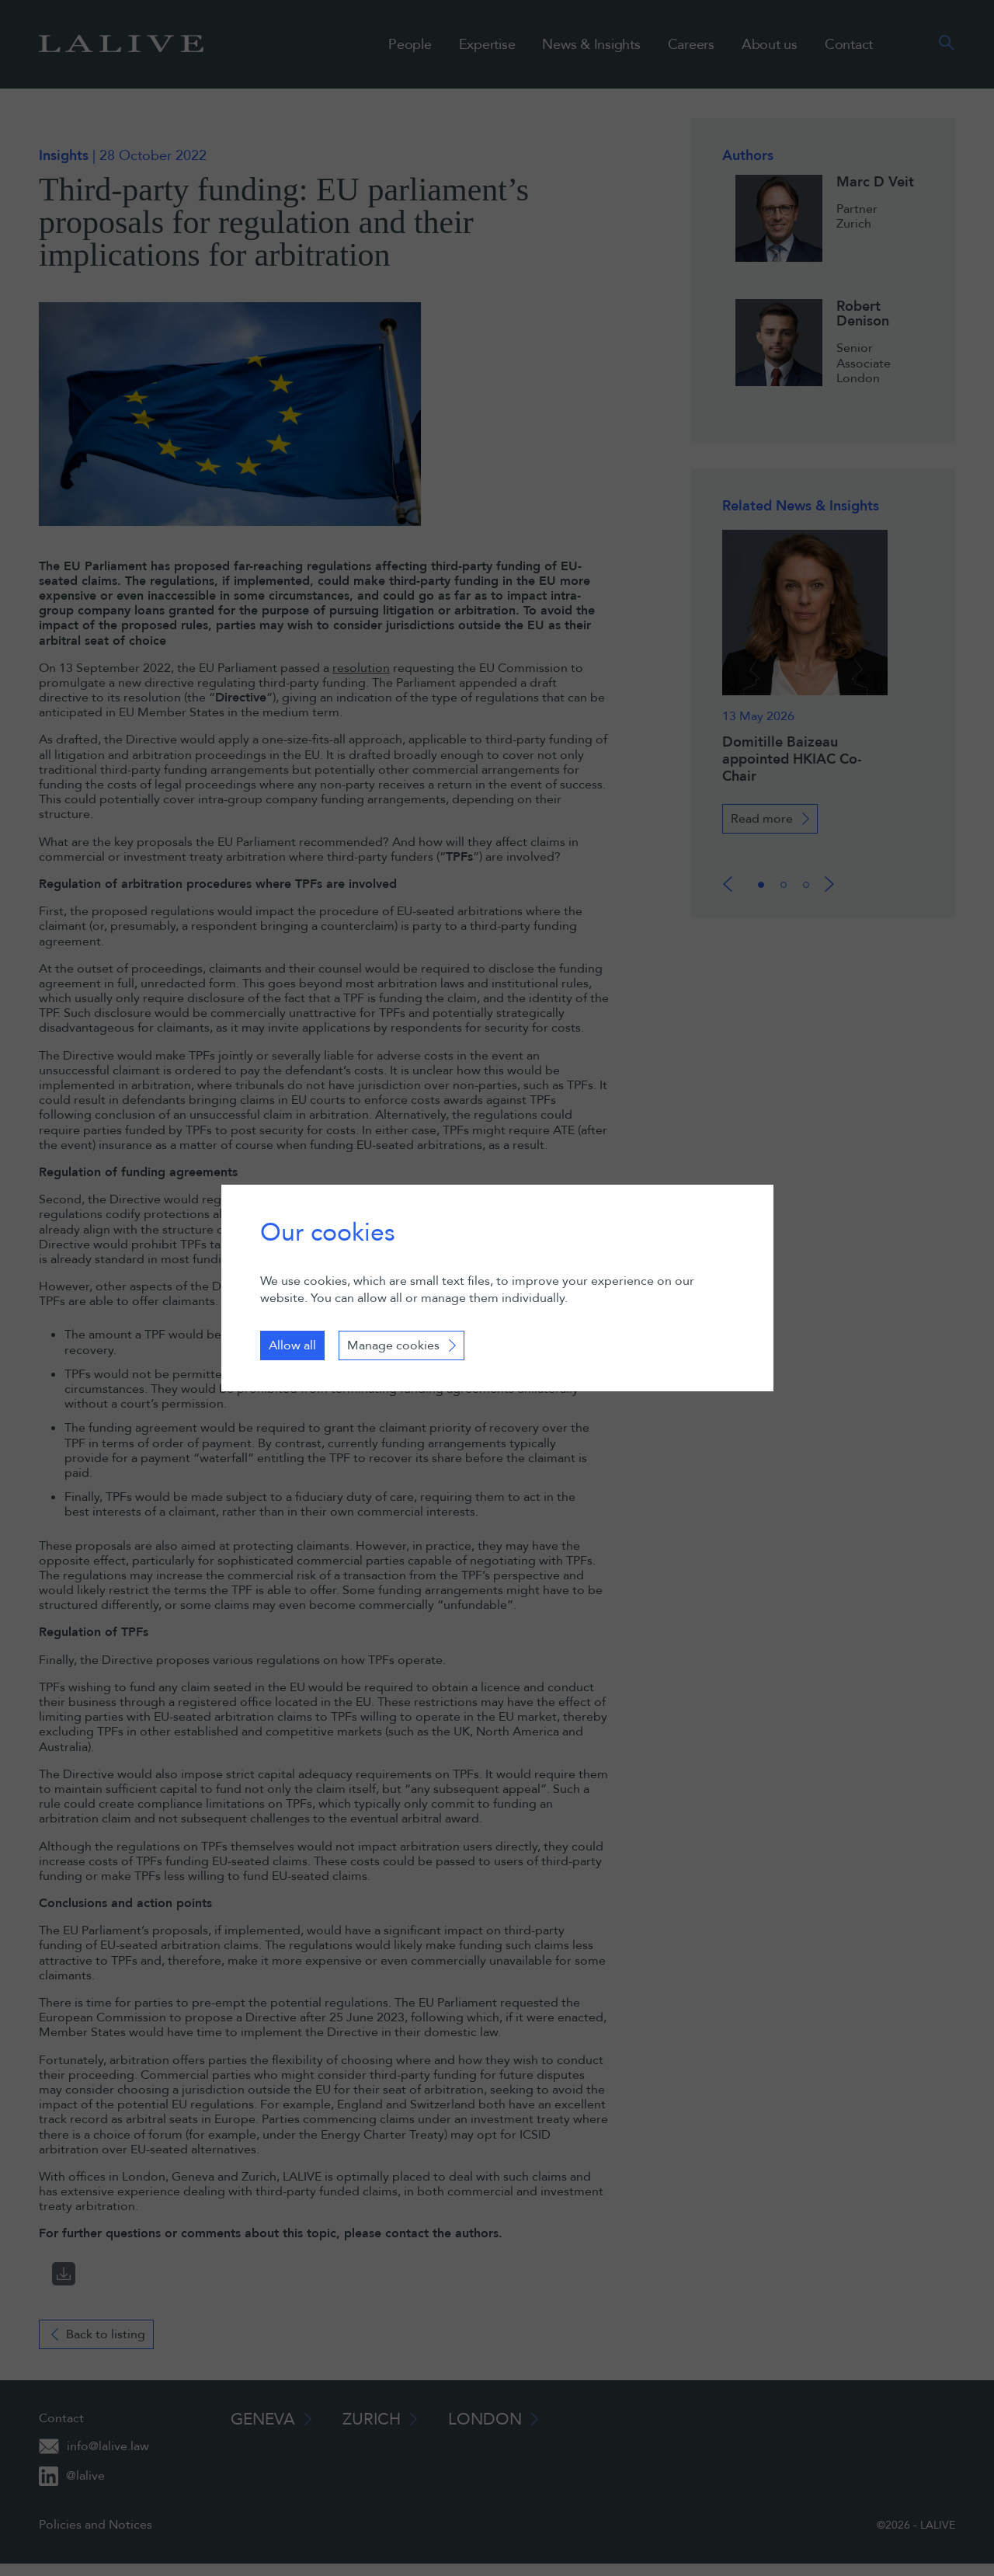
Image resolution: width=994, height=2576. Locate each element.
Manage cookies (393, 1345)
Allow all (292, 1345)
